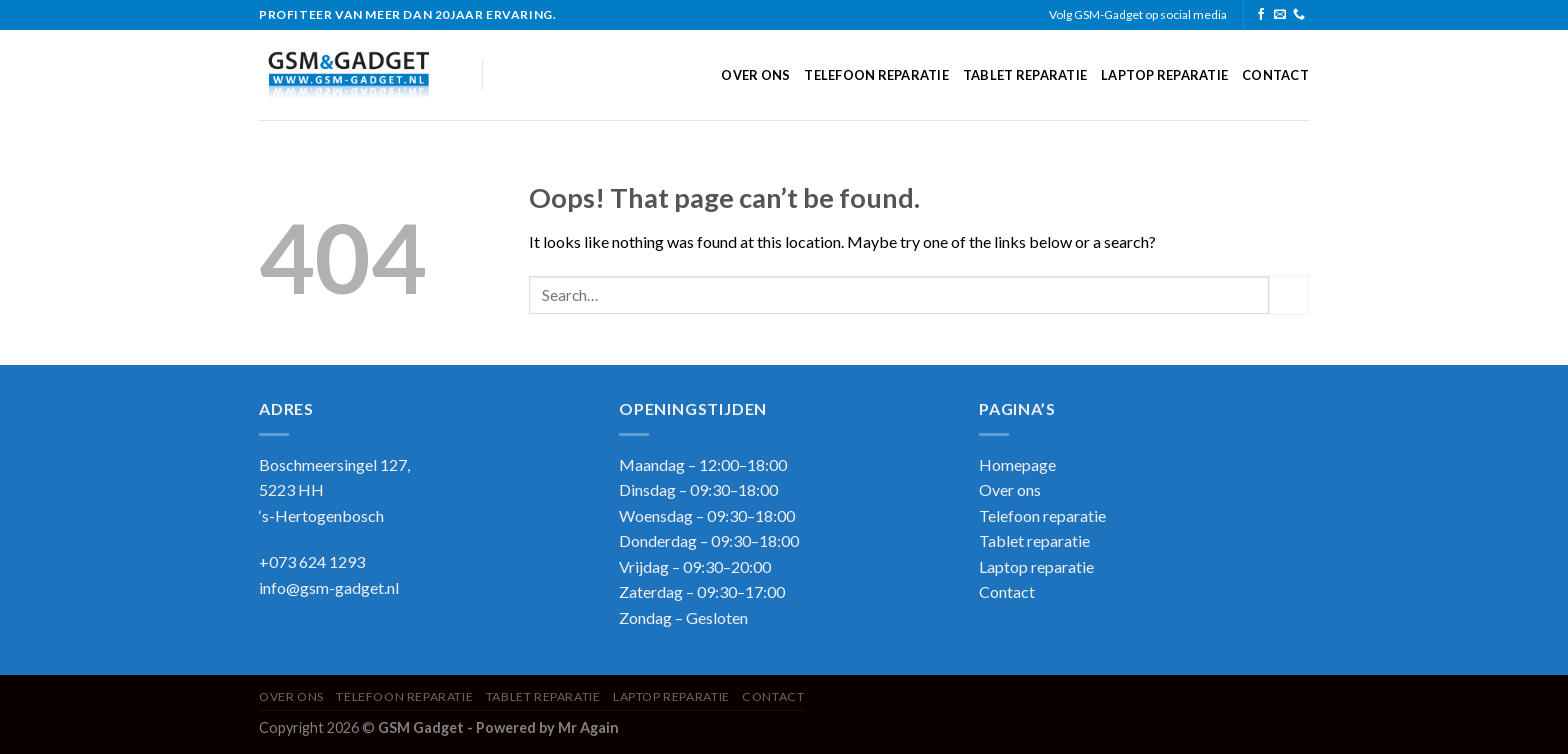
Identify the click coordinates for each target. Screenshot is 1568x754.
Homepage (1017, 464)
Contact (1275, 75)
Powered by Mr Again (547, 727)
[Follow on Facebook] (1261, 15)
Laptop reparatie (1164, 75)
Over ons (755, 75)
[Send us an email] (1280, 15)
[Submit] (1289, 294)
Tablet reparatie (1025, 75)
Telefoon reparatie (876, 75)
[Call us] (1299, 15)
